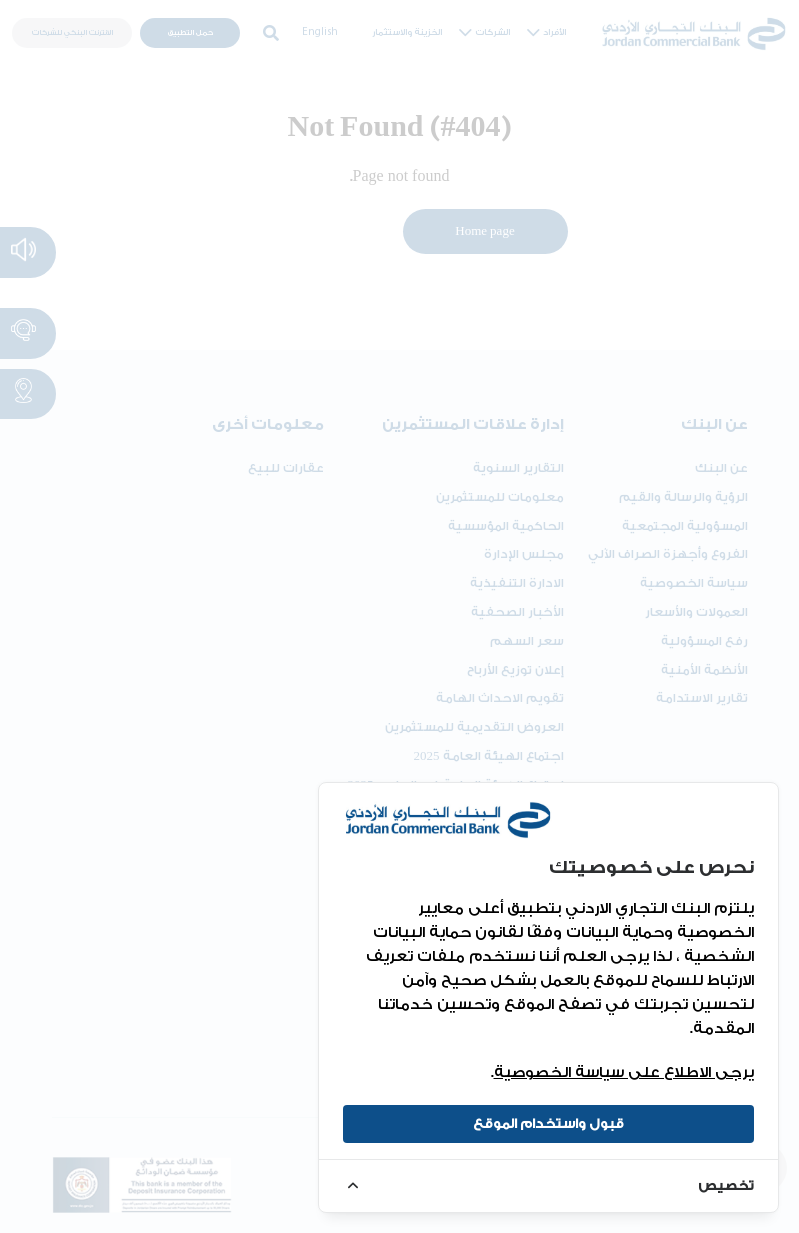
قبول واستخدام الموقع (548, 1123)
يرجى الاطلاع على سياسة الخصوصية (624, 1072)
